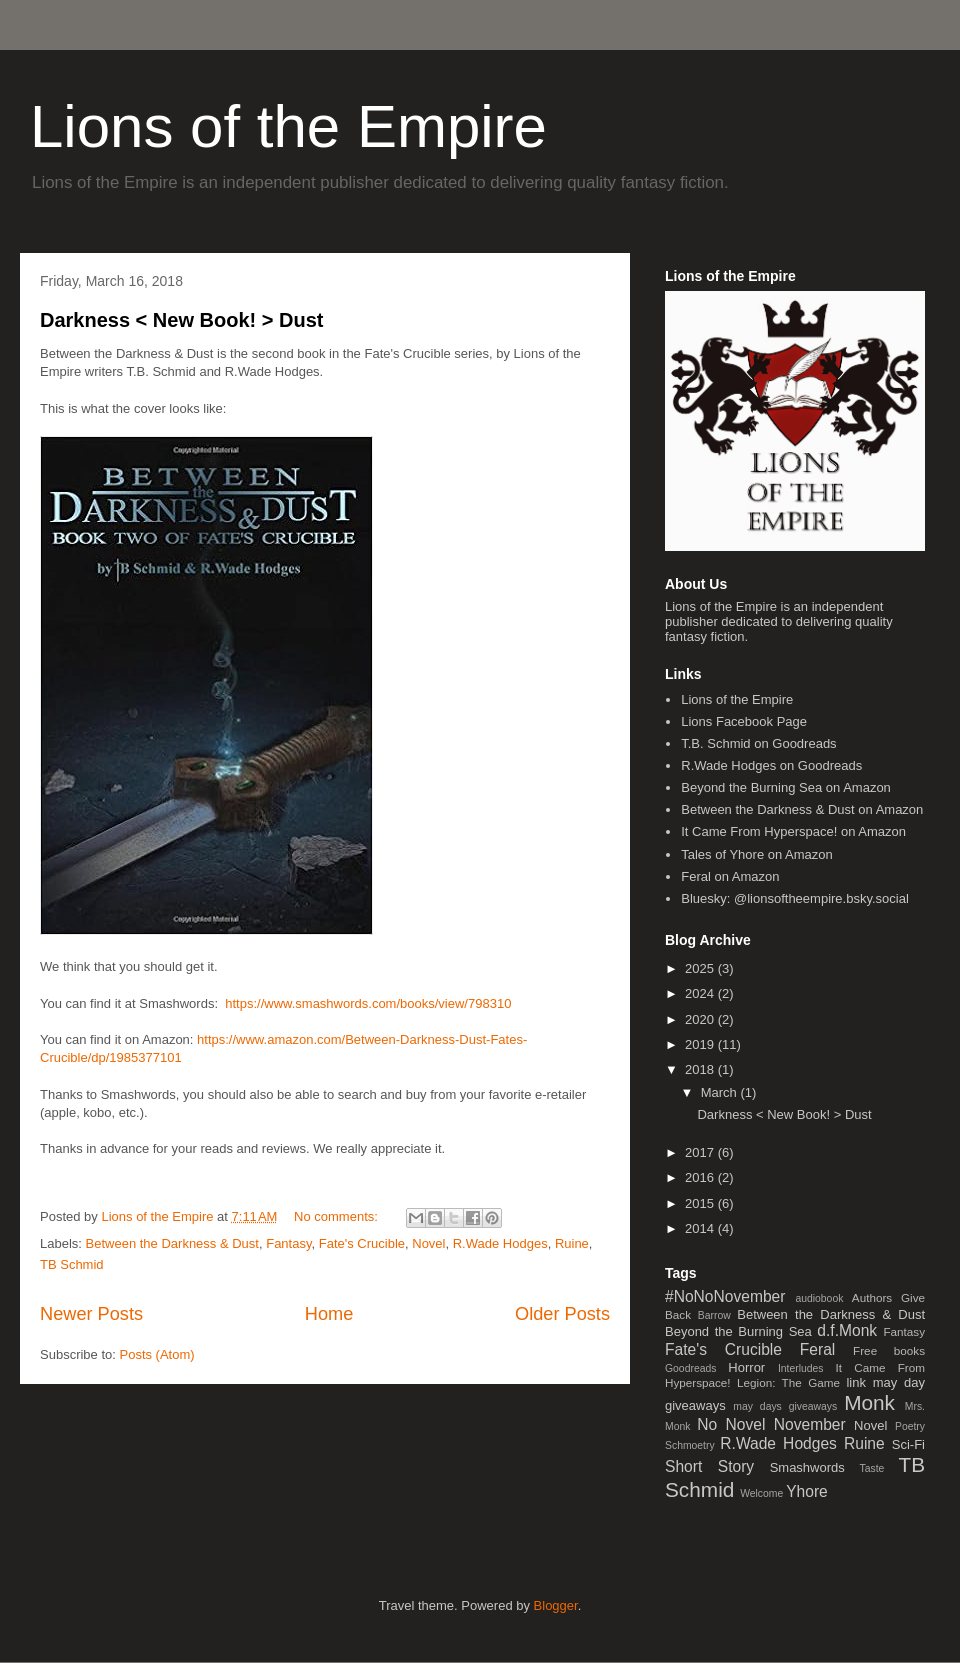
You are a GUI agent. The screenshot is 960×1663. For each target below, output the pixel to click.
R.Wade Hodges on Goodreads (771, 765)
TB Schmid (72, 1264)
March (721, 1092)
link (856, 1382)
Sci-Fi (908, 1444)
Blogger (556, 1605)
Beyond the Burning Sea (738, 1331)
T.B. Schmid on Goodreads (758, 743)
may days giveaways (785, 1406)
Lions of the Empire (288, 126)
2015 (701, 1203)
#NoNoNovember (725, 1296)
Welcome (761, 1493)
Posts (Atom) (157, 1354)
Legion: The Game (788, 1382)
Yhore (807, 1491)
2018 (701, 1069)
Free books (889, 1350)
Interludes (801, 1368)
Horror (746, 1367)
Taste (872, 1468)
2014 (701, 1228)
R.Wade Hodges (500, 1243)
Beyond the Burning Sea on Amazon (786, 787)
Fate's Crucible (362, 1243)
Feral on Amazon (730, 876)
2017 (701, 1152)
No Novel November (771, 1424)
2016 (701, 1177)
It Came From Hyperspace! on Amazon (793, 831)
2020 (701, 1019)
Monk (869, 1402)
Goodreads (690, 1368)
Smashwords (807, 1467)
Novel (428, 1243)
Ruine (572, 1243)
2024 (701, 993)
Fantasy (288, 1243)
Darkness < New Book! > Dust (181, 320)
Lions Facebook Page (744, 721)
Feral (818, 1349)
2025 (701, 968)
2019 (701, 1044)
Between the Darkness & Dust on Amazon (802, 809)
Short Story (709, 1466)
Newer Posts (91, 1314)
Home (329, 1314)
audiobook (819, 1298)
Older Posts (562, 1314)
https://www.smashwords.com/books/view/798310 (368, 1003)
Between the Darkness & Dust (172, 1243)
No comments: (337, 1216)
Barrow (714, 1315)
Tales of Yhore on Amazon (757, 854)
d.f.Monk (847, 1330)
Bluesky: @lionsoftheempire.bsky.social (795, 898)
